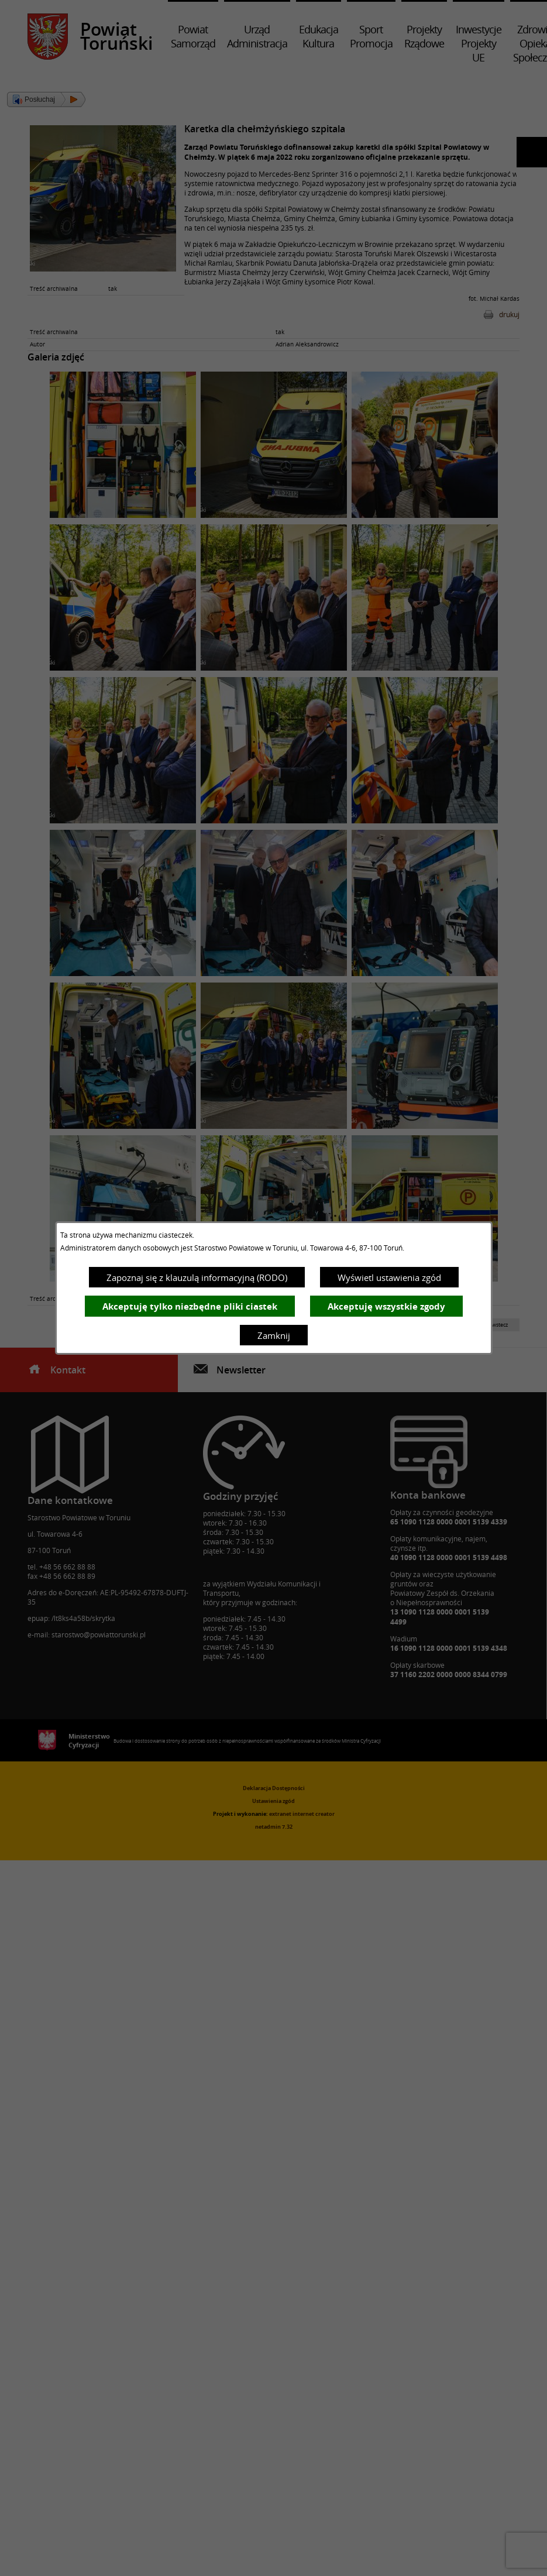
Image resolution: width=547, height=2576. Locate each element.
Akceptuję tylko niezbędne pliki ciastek (189, 1306)
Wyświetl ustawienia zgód (389, 1277)
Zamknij (273, 1335)
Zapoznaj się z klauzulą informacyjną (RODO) (196, 1277)
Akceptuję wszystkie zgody (386, 1306)
